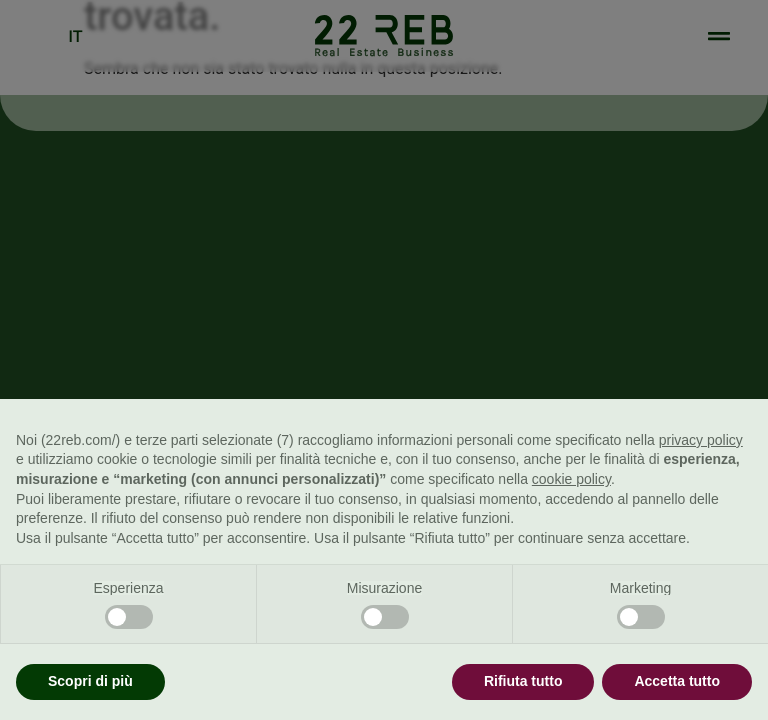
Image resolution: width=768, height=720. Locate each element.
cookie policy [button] (571, 479)
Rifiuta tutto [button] (523, 681)
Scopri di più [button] (90, 681)
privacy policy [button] (701, 440)
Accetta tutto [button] (677, 681)
